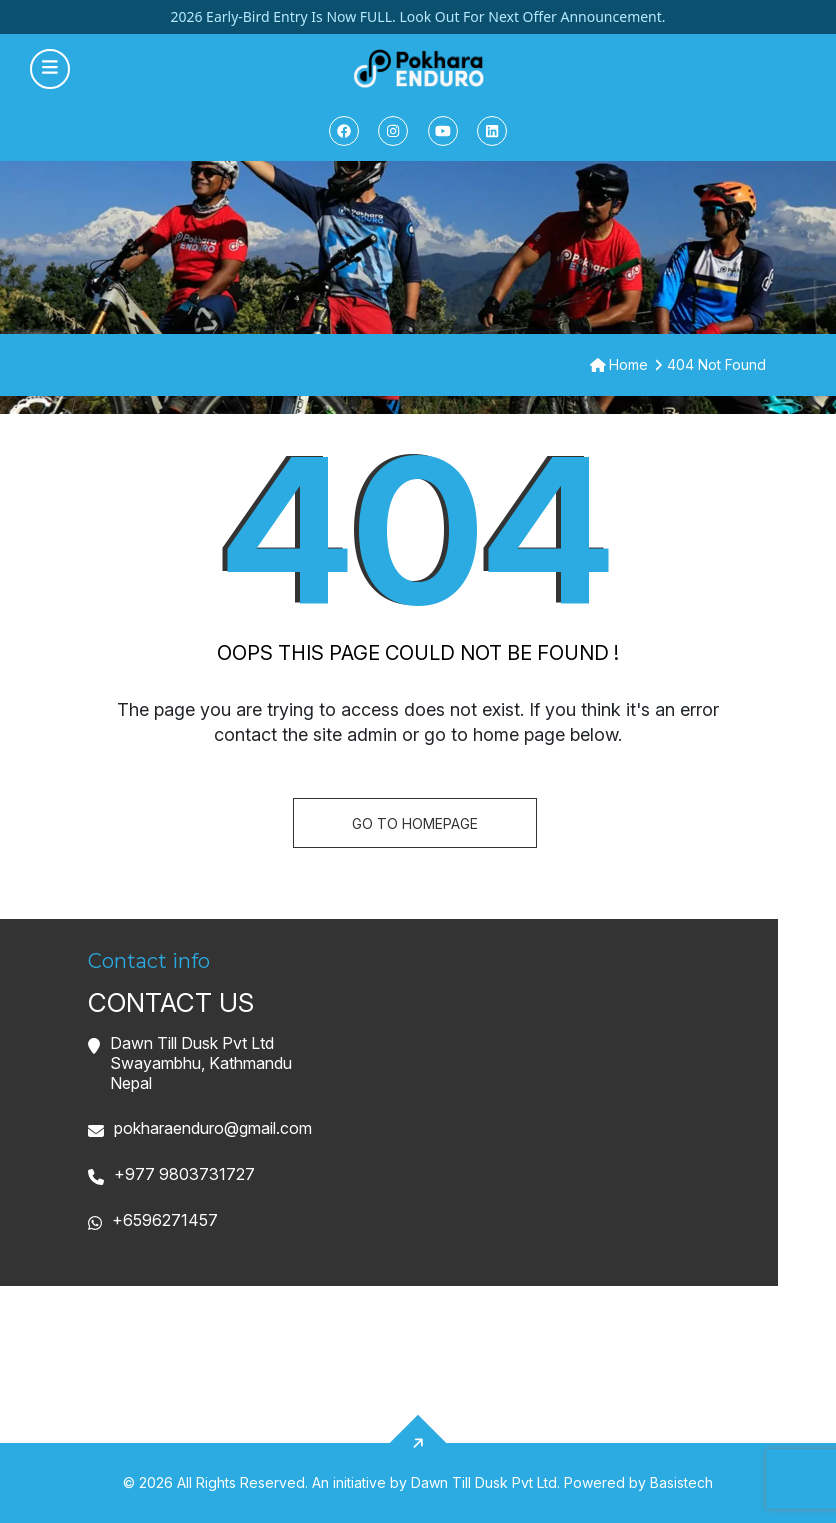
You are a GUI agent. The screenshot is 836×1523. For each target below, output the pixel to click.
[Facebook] (344, 131)
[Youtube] (443, 131)
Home (619, 364)
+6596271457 (165, 1220)
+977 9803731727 (184, 1174)
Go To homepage (415, 823)
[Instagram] (393, 131)
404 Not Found (716, 364)
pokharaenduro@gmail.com (213, 1128)
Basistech (681, 1482)
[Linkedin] (492, 131)
